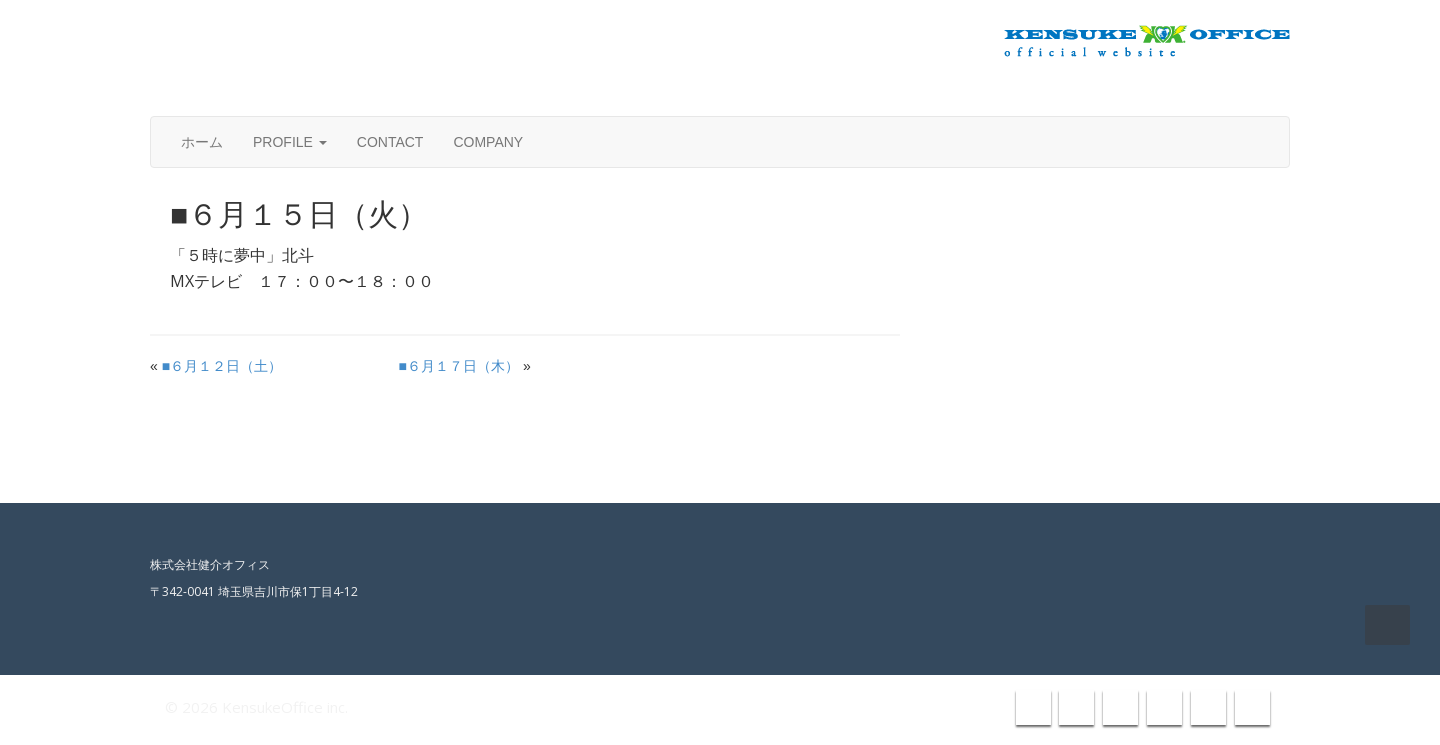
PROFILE (290, 142)
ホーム (202, 142)
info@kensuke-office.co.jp (1187, 92)
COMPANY (488, 142)
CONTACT (390, 142)
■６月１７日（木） (459, 366)
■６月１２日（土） (222, 366)
